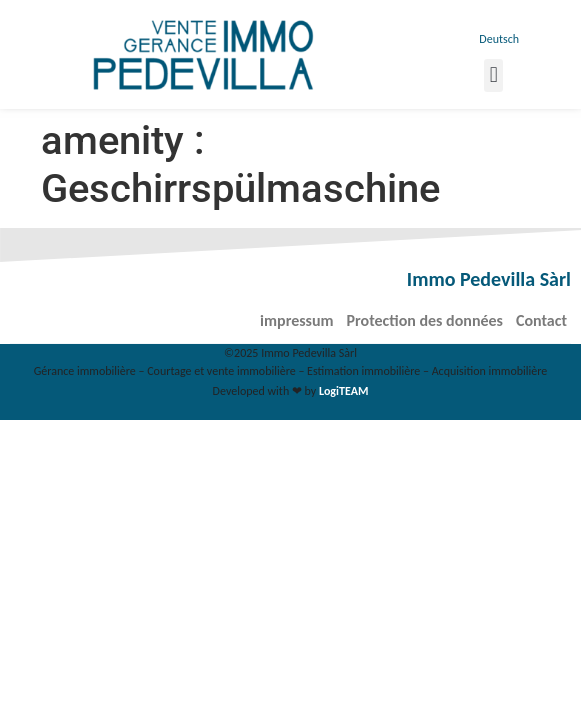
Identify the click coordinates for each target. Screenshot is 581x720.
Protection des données (425, 320)
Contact (541, 320)
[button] (493, 75)
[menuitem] (497, 39)
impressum (296, 320)
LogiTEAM (343, 391)
